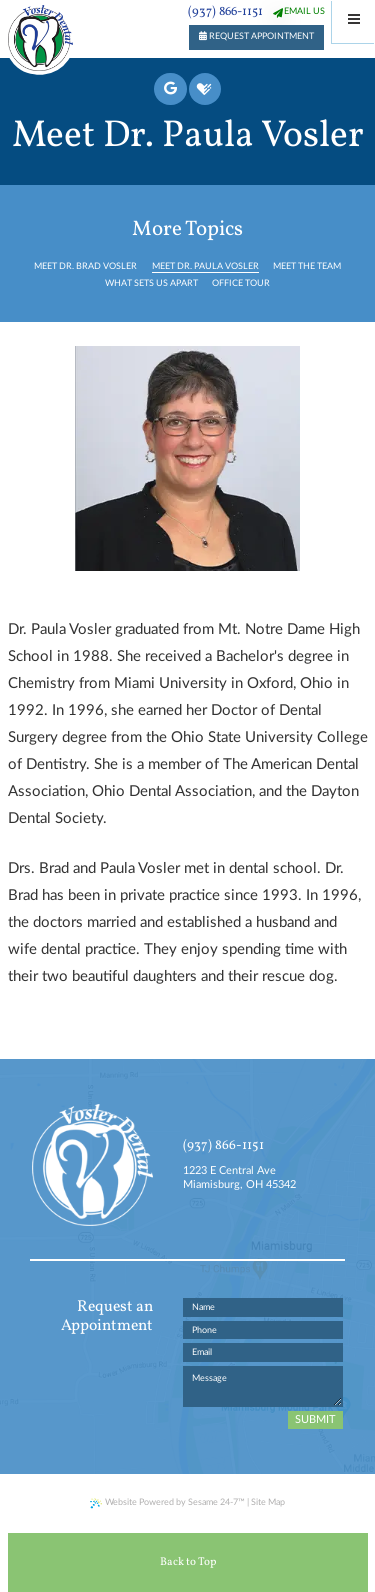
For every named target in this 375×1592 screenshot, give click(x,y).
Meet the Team (307, 266)
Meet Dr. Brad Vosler (85, 266)
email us (304, 11)
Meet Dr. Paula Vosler (205, 266)
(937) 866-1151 (225, 12)
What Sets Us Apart (151, 283)
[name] (263, 1307)
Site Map (268, 1502)
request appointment (256, 36)
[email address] (263, 1352)
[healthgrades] (205, 89)
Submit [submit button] (315, 1419)
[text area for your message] (263, 1386)
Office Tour (241, 283)
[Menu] (353, 21)
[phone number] (263, 1330)
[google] (170, 89)
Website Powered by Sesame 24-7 (167, 1503)
